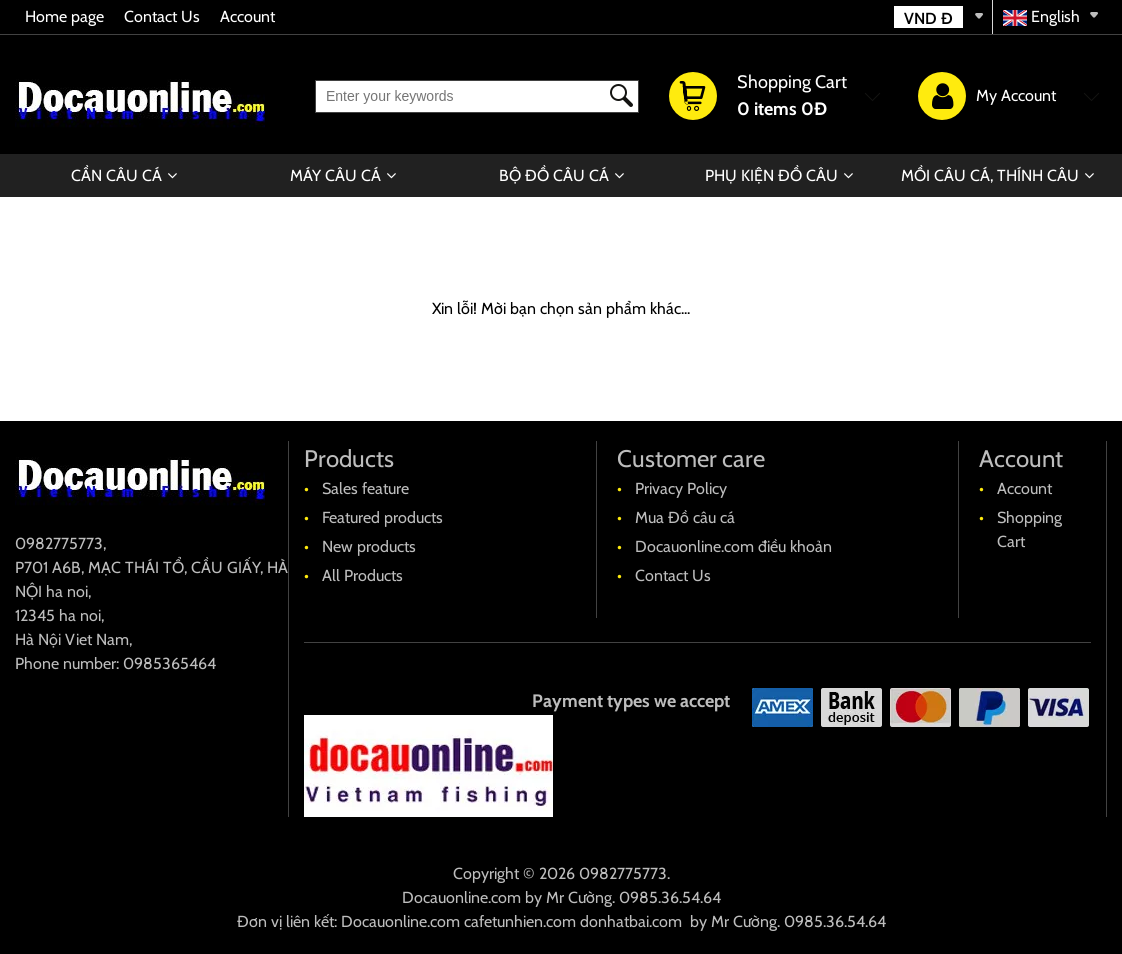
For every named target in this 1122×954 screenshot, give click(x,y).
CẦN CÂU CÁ (116, 175)
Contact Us (162, 16)
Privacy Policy (681, 488)
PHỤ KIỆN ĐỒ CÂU (771, 175)
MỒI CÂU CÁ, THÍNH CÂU (990, 175)
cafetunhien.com (520, 921)
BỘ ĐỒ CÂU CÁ (554, 175)
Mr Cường (579, 897)
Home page (64, 16)
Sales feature (365, 488)
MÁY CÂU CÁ (335, 175)
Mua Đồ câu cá (685, 517)
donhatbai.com (631, 921)
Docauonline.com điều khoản (733, 546)
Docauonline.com (461, 897)
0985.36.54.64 (670, 897)
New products (369, 546)
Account (247, 16)
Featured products (382, 517)
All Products (362, 575)
